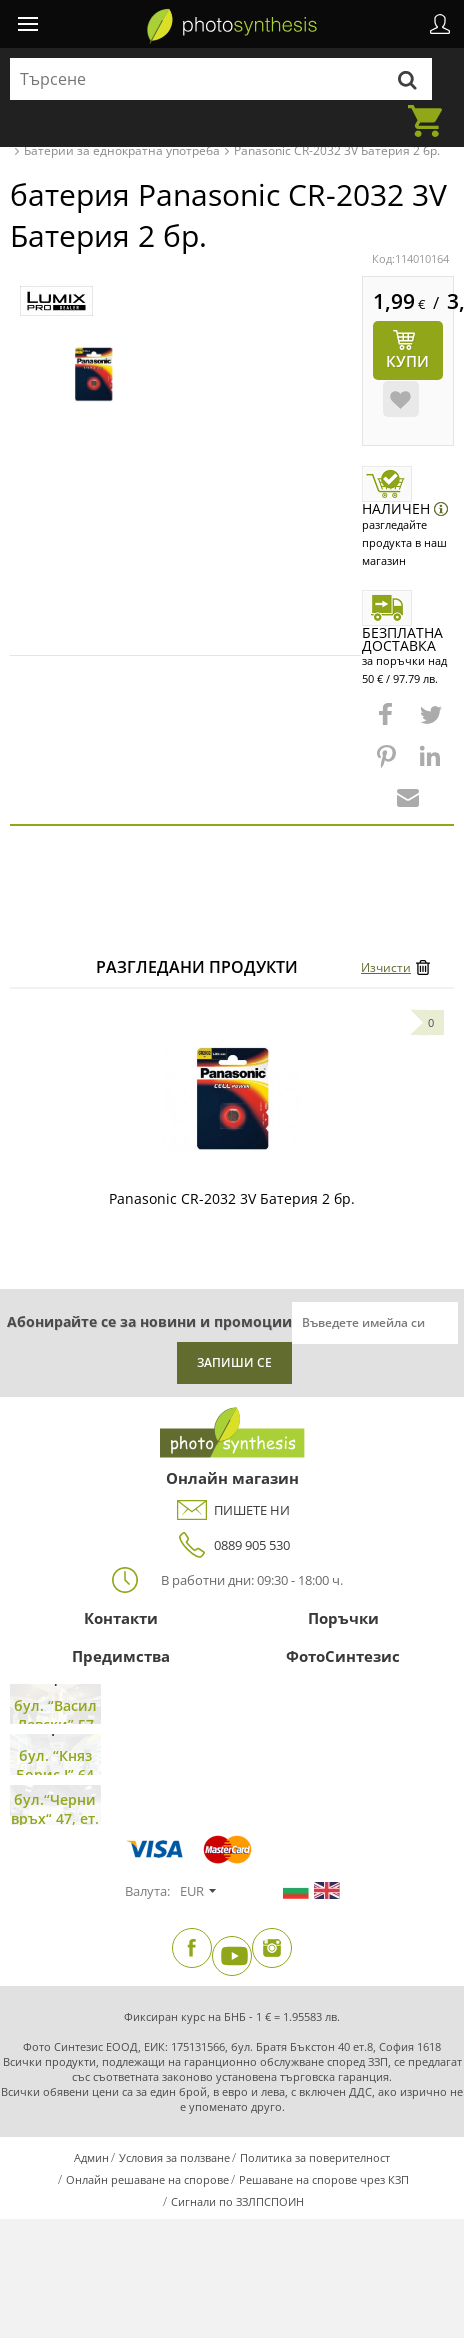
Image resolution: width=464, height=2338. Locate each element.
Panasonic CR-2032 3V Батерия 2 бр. (232, 1198)
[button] (388, 724)
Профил (440, 24)
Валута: (147, 1891)
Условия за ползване (174, 2157)
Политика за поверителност (315, 2157)
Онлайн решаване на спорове (147, 2179)
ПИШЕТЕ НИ (232, 1510)
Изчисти (386, 967)
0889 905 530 (232, 1545)
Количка (431, 109)
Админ (91, 2157)
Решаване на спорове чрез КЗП (324, 2179)
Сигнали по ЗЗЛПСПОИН (237, 2201)
